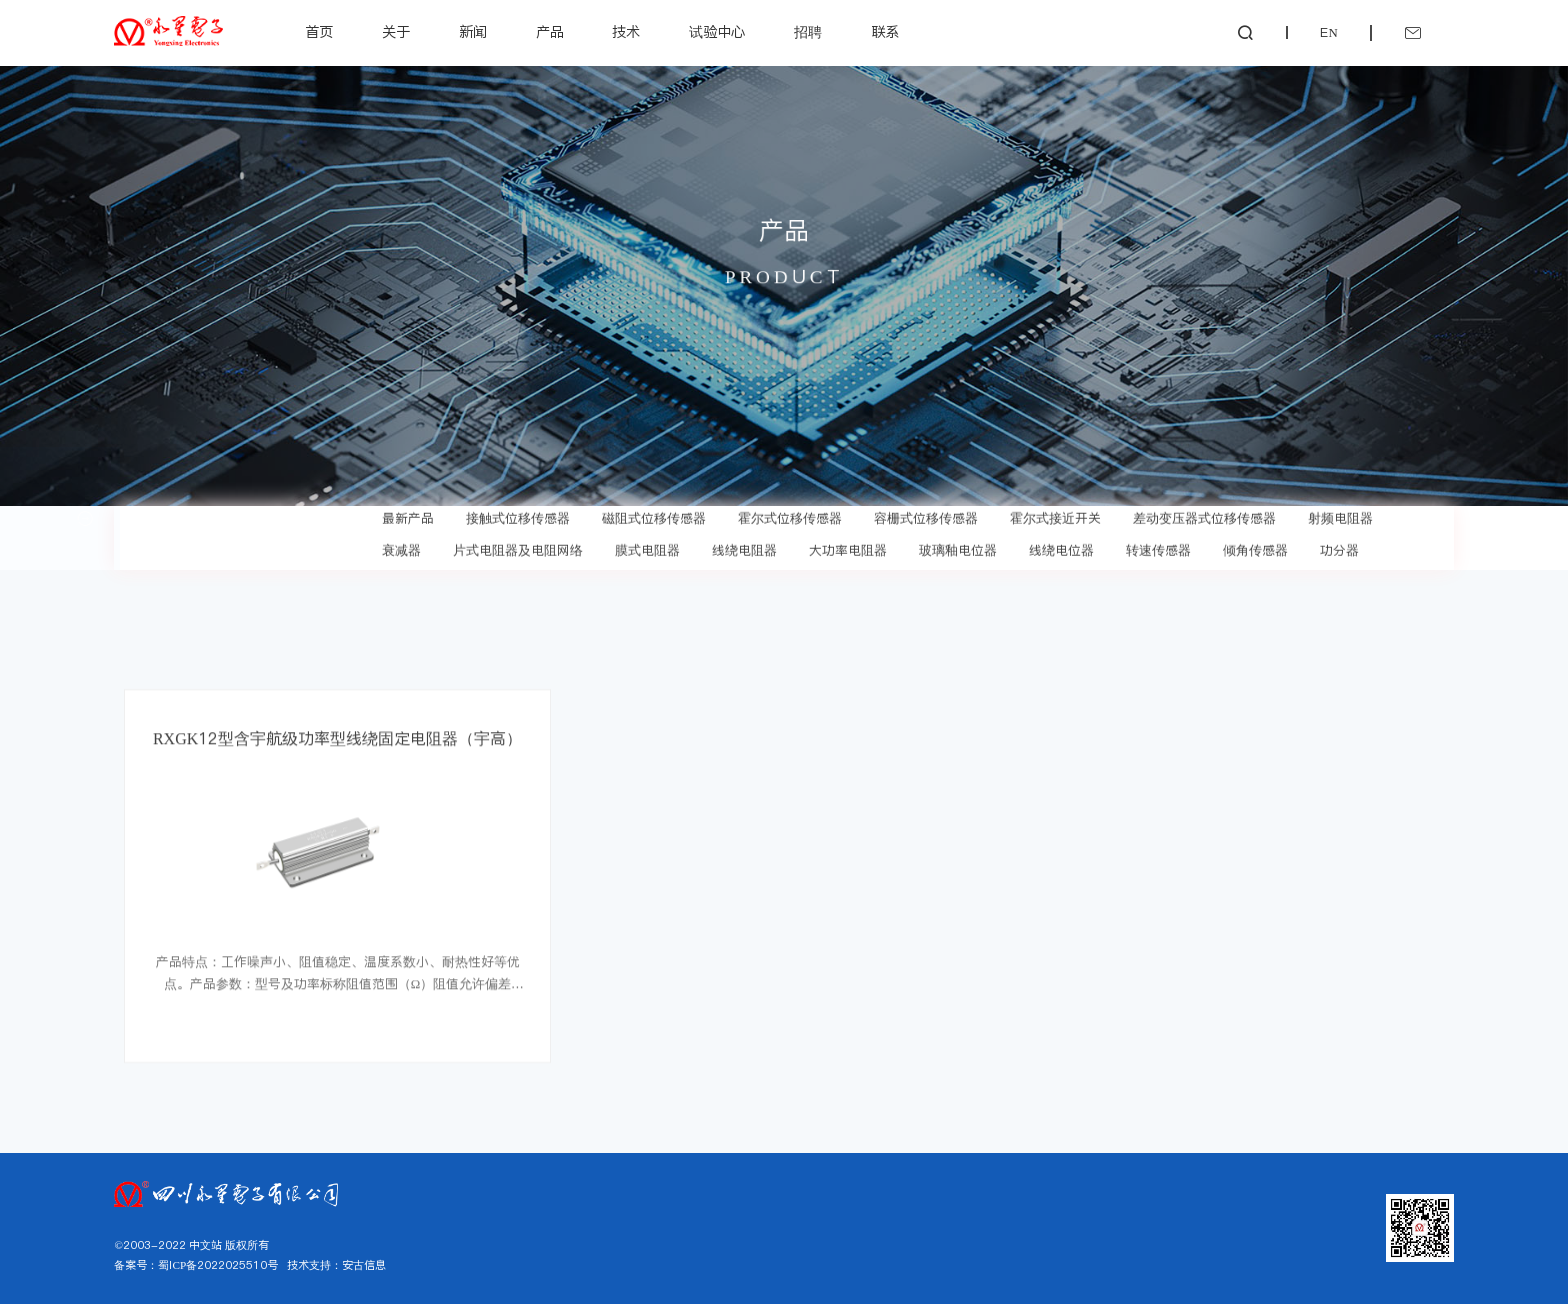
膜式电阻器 (647, 545)
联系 (885, 32)
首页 (319, 32)
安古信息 (364, 1265)
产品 (550, 32)
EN (1328, 32)
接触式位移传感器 (518, 513)
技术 (626, 32)
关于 (396, 32)
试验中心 (717, 32)
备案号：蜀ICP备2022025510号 (196, 1265)
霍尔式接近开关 (1055, 513)
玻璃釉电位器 (958, 545)
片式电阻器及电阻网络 (518, 545)
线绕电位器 (1061, 545)
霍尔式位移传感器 (790, 513)
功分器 (1339, 545)
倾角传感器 (1255, 545)
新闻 (473, 32)
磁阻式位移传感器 (654, 513)
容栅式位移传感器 (926, 513)
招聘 (808, 32)
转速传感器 (1158, 545)
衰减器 (401, 545)
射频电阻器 (1340, 513)
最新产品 (408, 513)
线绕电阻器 (744, 545)
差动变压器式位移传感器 (1204, 513)
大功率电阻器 (848, 545)
